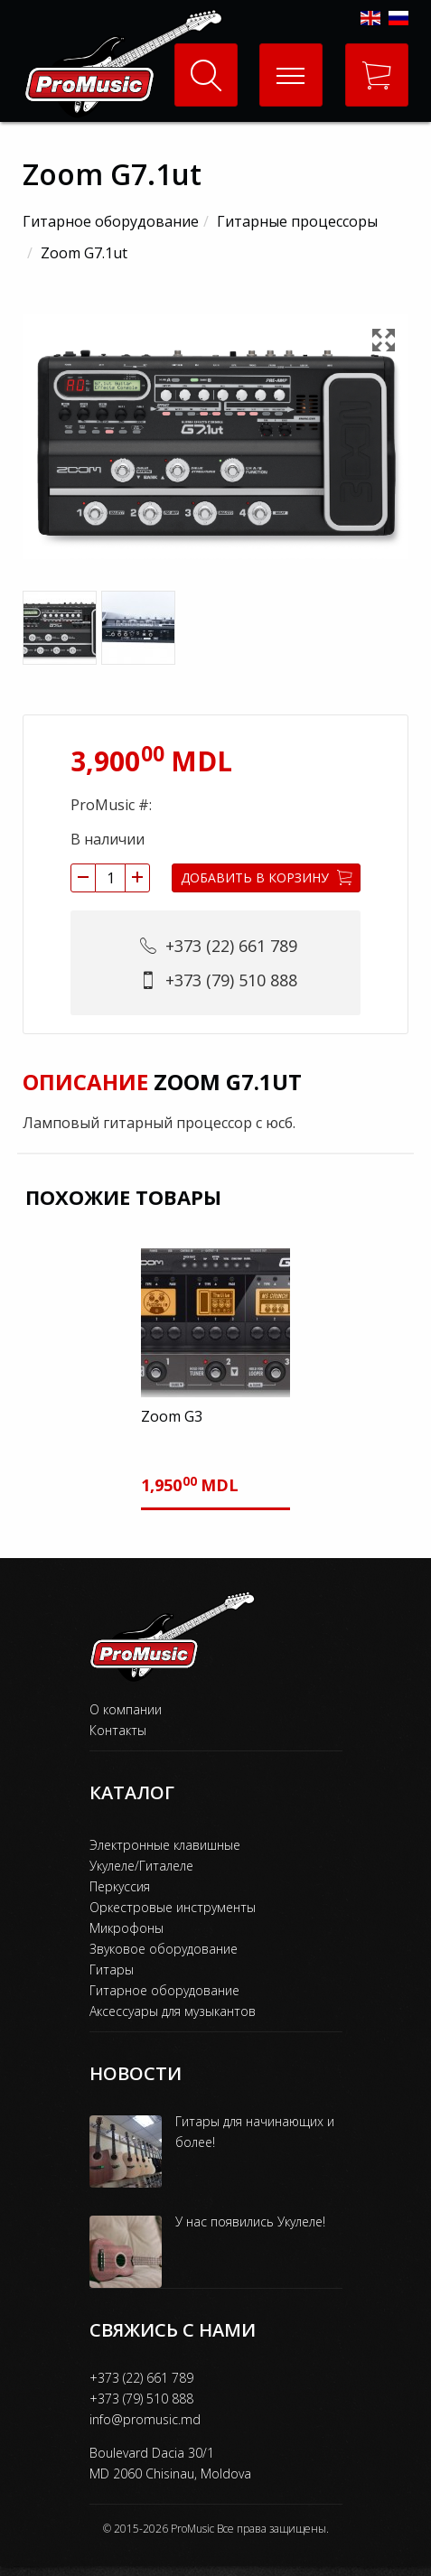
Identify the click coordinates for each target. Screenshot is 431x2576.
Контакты (117, 1730)
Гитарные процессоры (297, 221)
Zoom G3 (171, 1416)
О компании (125, 1709)
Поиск (206, 75)
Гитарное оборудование (111, 221)
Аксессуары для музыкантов (172, 2011)
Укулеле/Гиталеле (141, 1865)
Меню (282, 60)
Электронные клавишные (164, 1844)
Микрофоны (126, 1928)
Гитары (111, 1969)
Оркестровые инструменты (172, 1907)
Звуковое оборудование (163, 1948)
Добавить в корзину (266, 877)
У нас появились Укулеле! (250, 2221)
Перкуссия (119, 1886)
